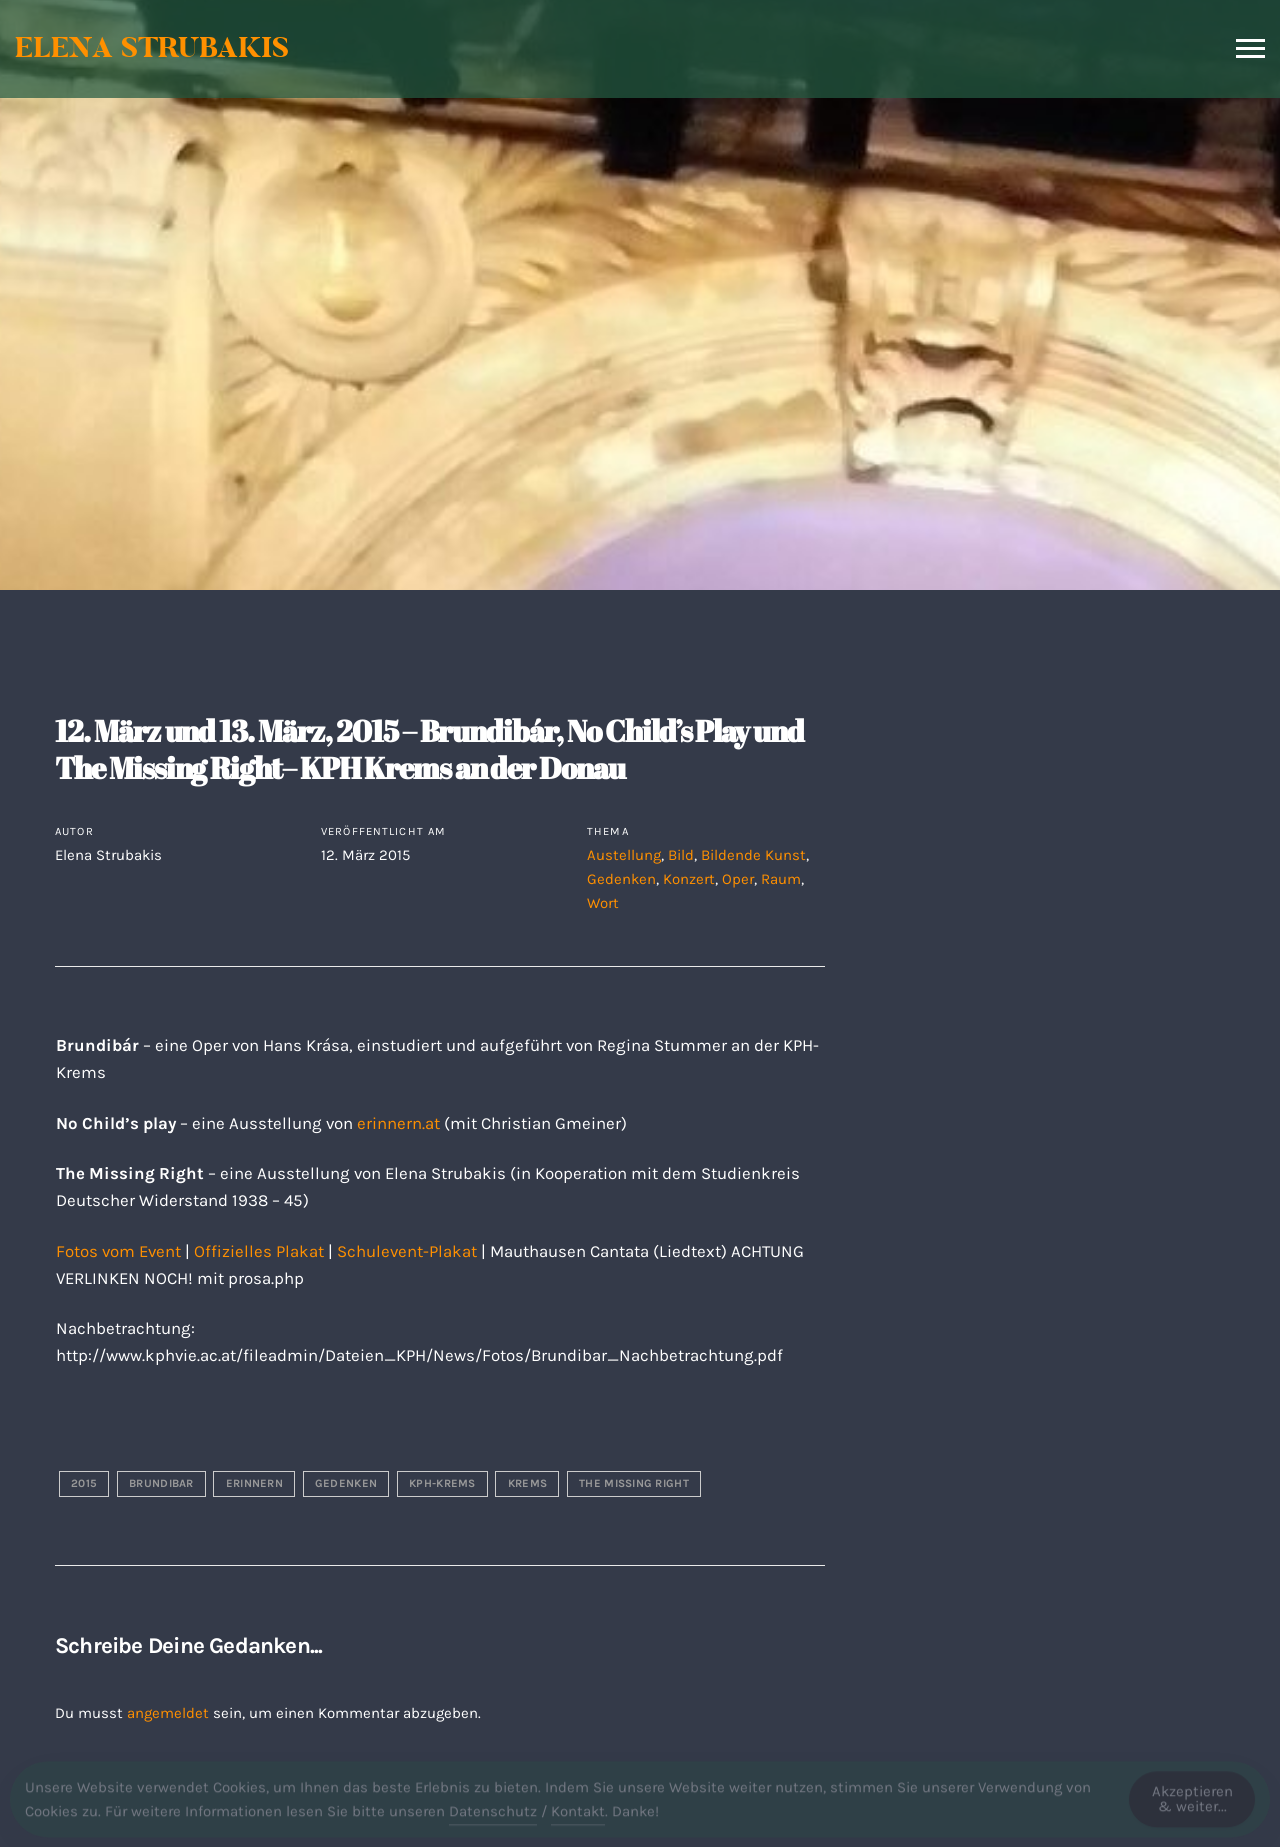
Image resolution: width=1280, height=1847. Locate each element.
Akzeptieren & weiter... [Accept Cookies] (1192, 1803)
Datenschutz (493, 1816)
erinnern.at (398, 1123)
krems (527, 1483)
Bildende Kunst (753, 855)
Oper (738, 879)
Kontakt (578, 1816)
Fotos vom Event (118, 1251)
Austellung (624, 855)
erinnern (254, 1483)
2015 (84, 1483)
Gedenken (621, 879)
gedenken (346, 1483)
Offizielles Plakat (259, 1251)
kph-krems (442, 1483)
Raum (781, 879)
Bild (681, 855)
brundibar (161, 1483)
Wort (603, 903)
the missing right (634, 1483)
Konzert (689, 879)
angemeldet (168, 1713)
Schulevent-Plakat (407, 1251)
